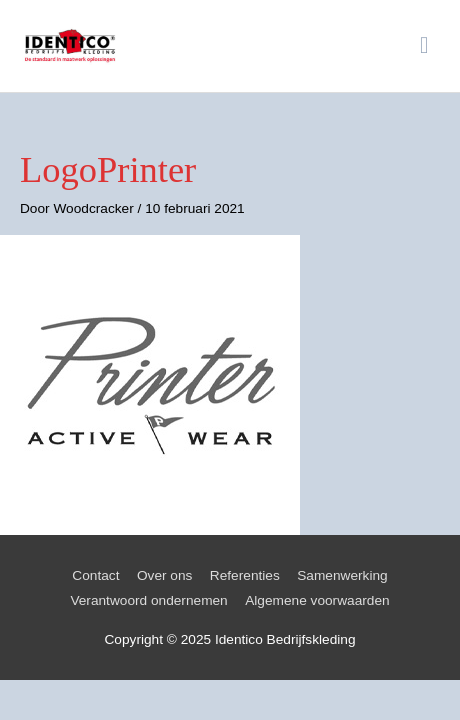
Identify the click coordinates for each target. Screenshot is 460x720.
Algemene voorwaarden (317, 600)
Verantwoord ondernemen (148, 600)
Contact (95, 575)
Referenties (245, 575)
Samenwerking (342, 575)
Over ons (164, 575)
